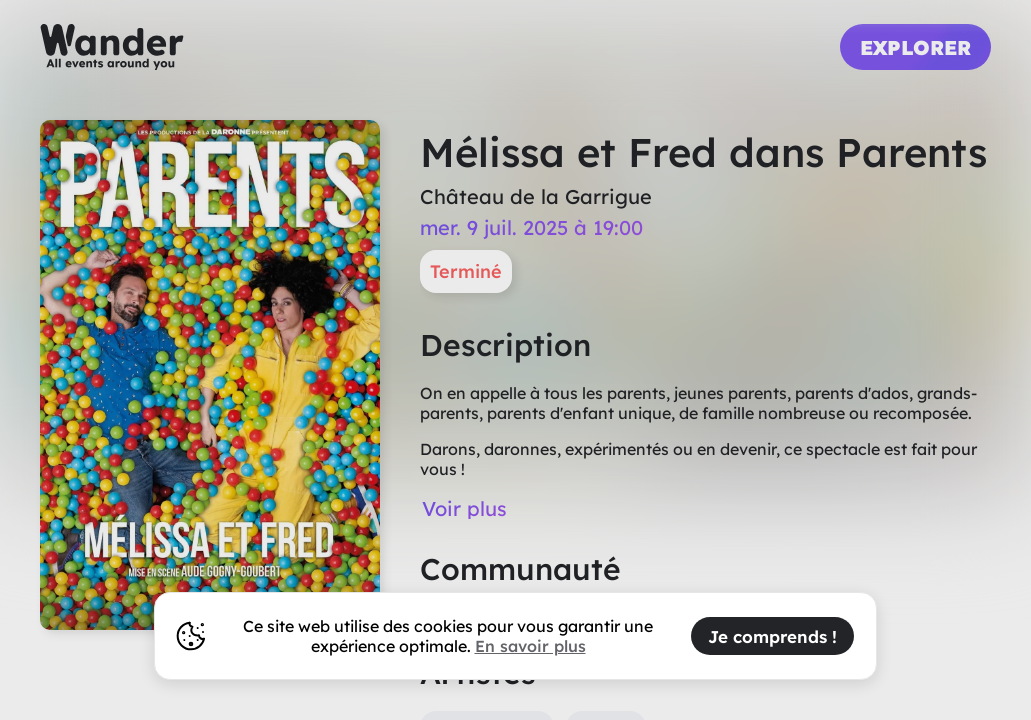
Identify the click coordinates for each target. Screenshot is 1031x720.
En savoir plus (530, 646)
